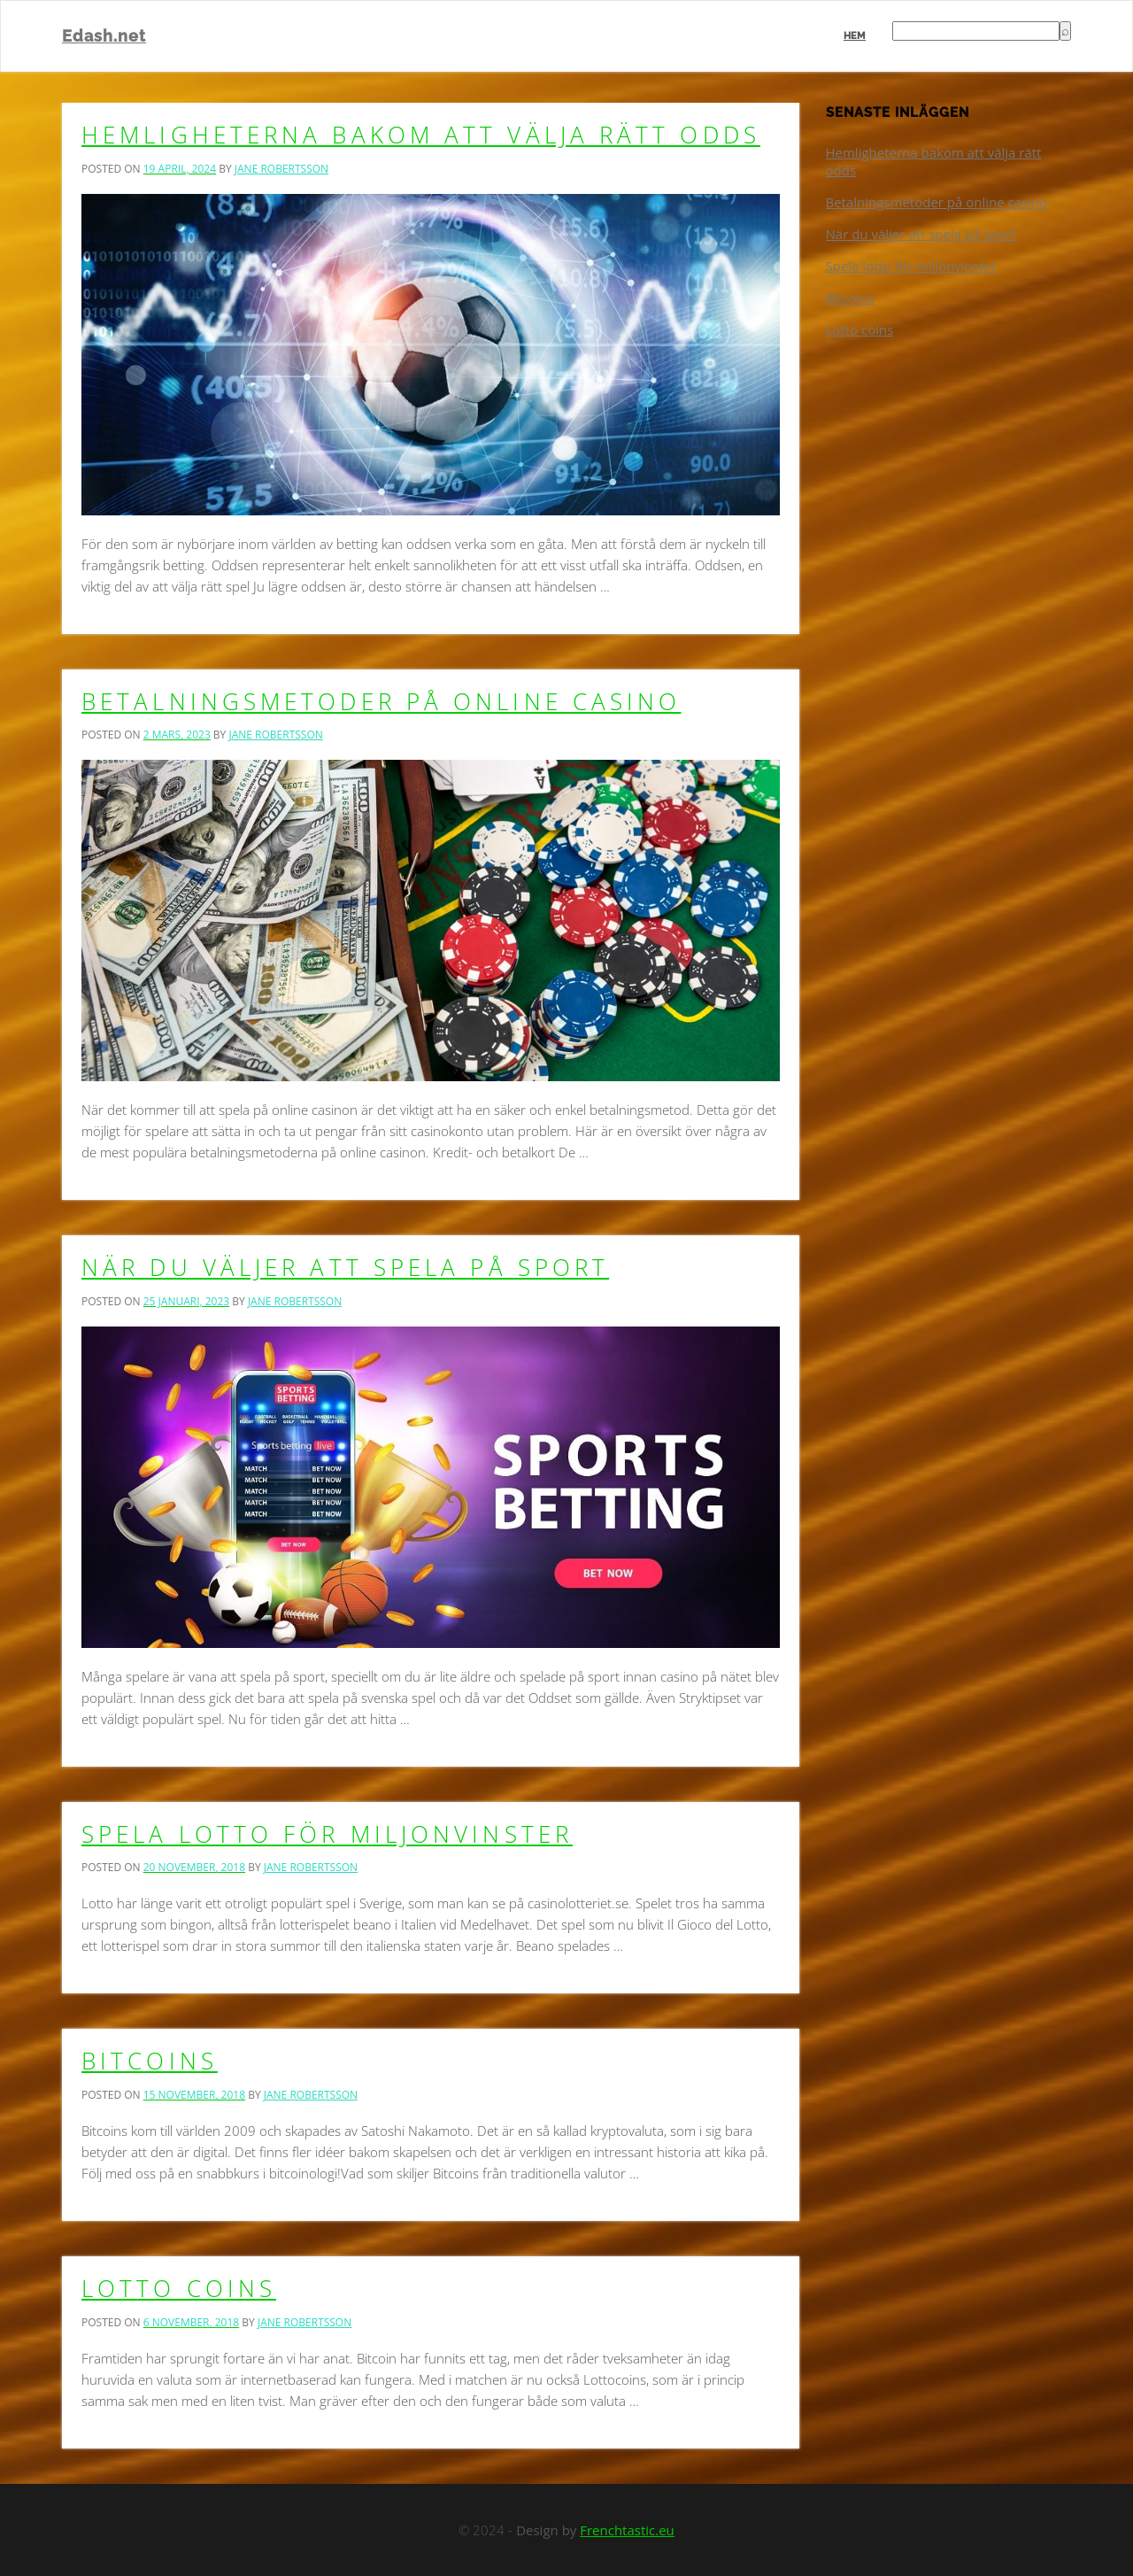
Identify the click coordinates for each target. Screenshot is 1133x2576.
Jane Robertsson (281, 168)
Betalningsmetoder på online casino (381, 701)
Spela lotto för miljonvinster (327, 1834)
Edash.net (104, 36)
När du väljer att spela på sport (345, 1267)
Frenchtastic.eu (627, 2530)
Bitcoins (149, 2061)
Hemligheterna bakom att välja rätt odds (420, 135)
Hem (855, 36)
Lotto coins (178, 2288)
